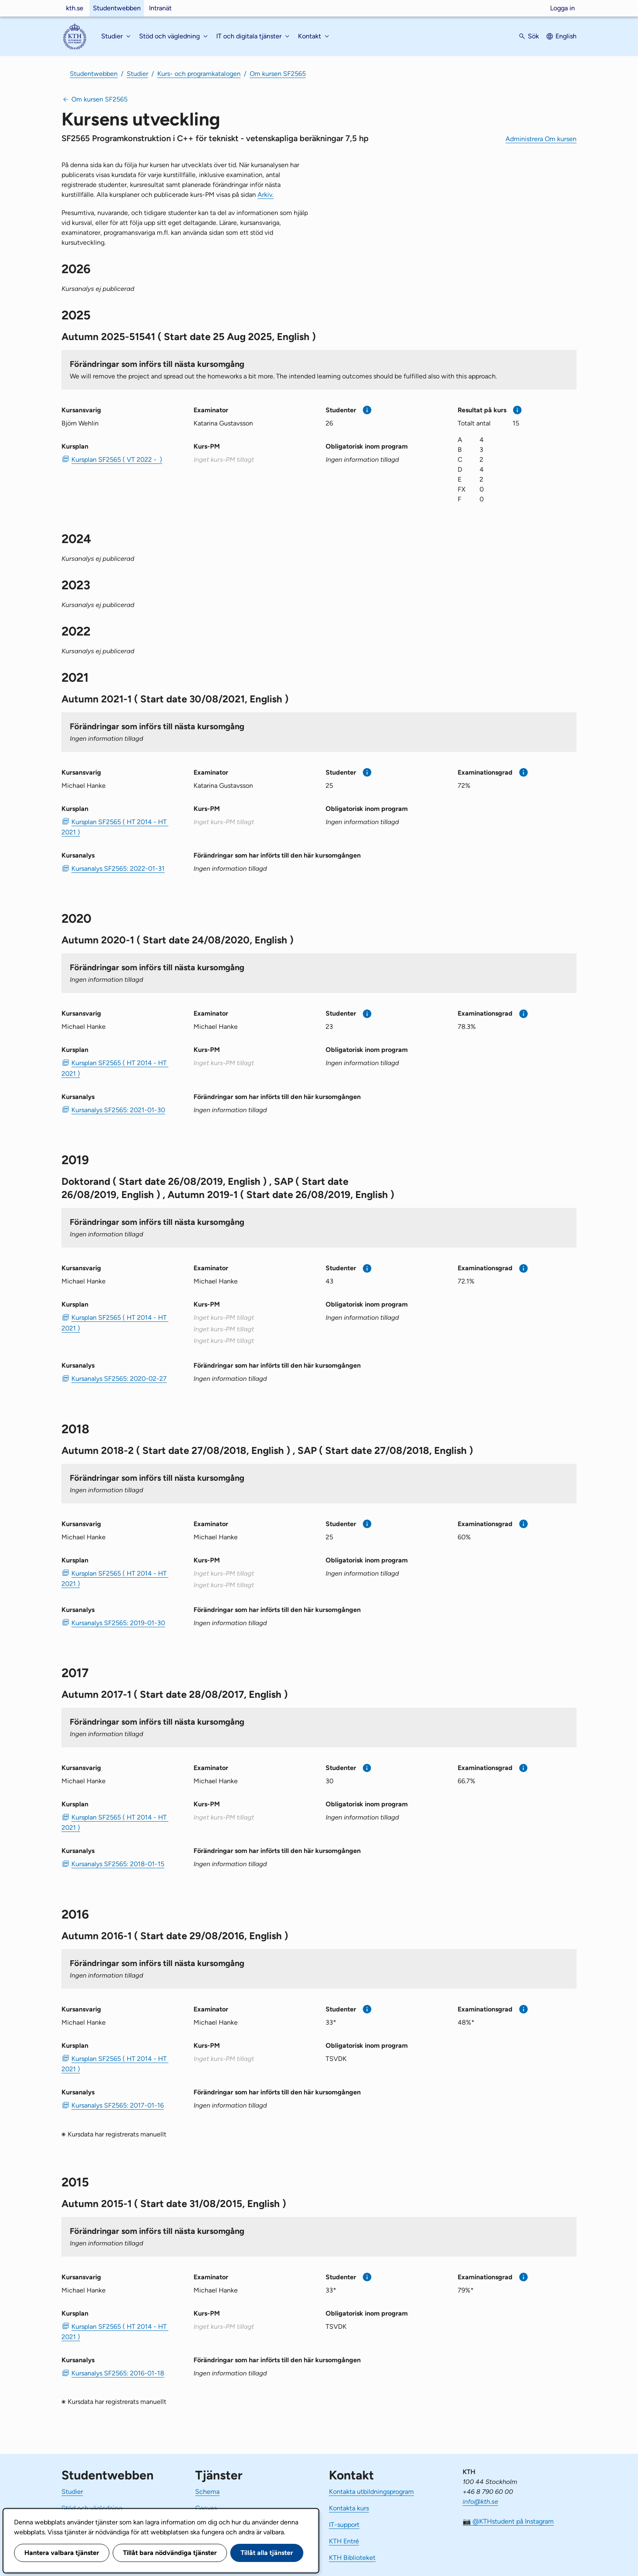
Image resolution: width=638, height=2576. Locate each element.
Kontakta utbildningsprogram (371, 2492)
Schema (207, 2492)
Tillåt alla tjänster (267, 2553)
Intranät (160, 8)
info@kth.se (480, 2501)
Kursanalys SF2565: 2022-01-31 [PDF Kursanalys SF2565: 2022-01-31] (118, 868)
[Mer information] (367, 410)
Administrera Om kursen (541, 139)
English (566, 36)
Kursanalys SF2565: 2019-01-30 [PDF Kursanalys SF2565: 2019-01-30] (118, 1623)
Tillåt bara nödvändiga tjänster (170, 2553)
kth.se (74, 8)
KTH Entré (344, 2541)
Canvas (206, 2508)
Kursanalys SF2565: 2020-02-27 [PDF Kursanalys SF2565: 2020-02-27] (119, 1379)
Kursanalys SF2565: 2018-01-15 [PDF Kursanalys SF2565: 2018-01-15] (117, 1864)
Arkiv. (266, 195)
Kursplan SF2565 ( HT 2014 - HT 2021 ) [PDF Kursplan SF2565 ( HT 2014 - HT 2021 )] (114, 827)
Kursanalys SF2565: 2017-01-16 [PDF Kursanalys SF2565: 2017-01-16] (117, 2105)
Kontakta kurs (349, 2508)
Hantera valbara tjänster (61, 2553)
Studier (137, 74)
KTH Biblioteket (352, 2558)
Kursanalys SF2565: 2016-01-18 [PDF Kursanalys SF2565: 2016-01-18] (117, 2373)
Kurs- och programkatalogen (199, 74)
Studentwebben (117, 8)
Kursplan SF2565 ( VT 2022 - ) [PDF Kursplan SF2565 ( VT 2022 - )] (116, 459)
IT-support (344, 2525)
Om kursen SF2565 (278, 74)
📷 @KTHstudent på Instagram (508, 2521)
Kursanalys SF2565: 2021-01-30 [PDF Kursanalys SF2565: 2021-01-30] (118, 1110)
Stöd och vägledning (91, 2508)
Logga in (562, 8)
